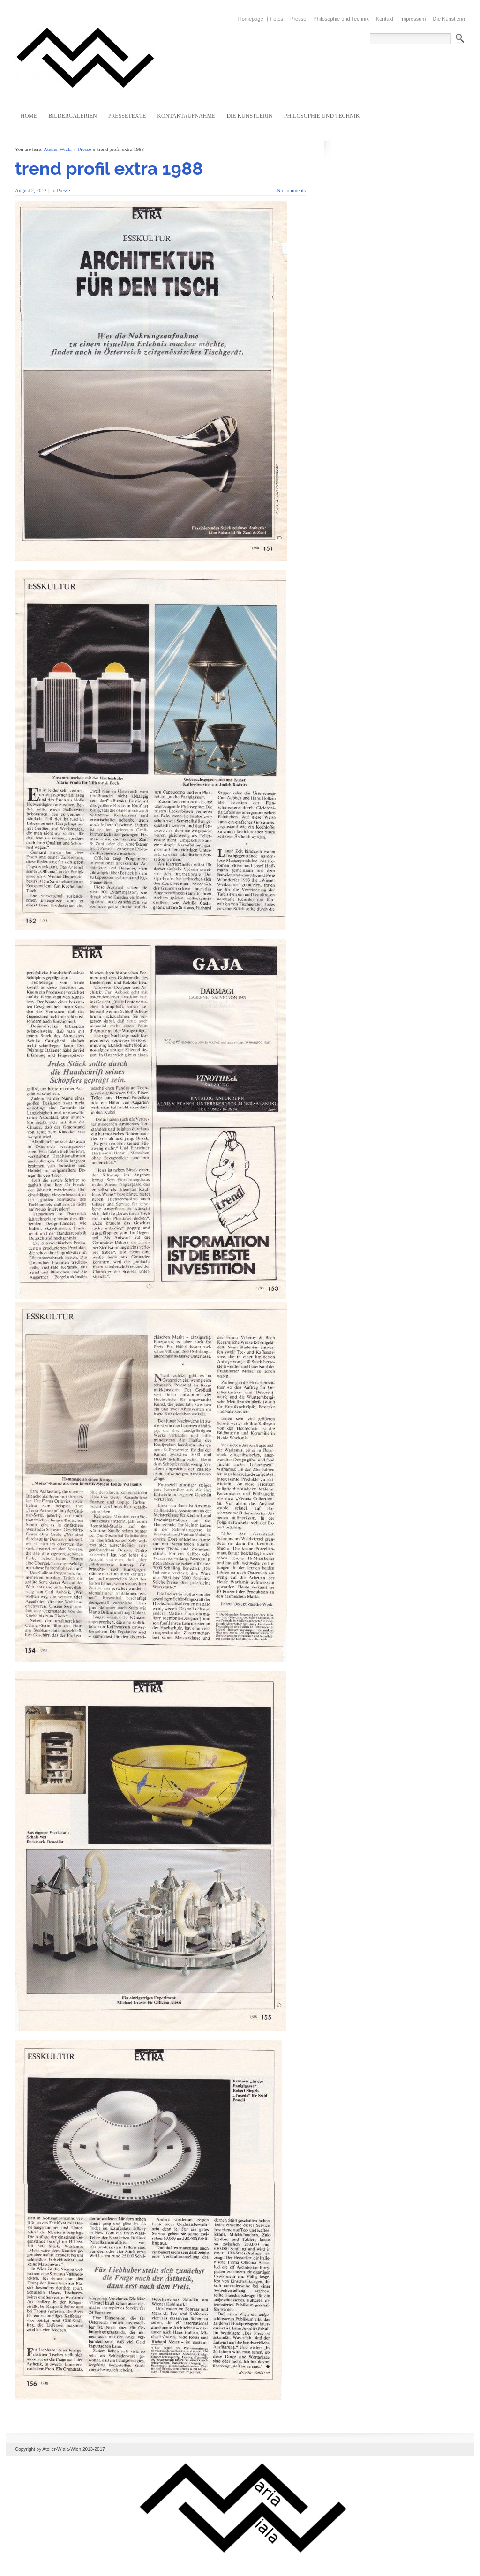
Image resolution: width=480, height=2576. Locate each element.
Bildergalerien (72, 115)
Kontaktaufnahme (186, 115)
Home (29, 115)
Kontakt (384, 19)
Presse (298, 19)
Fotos (277, 19)
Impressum (413, 19)
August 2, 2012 (31, 190)
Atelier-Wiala (58, 149)
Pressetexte (127, 115)
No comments (291, 190)
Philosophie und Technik (340, 19)
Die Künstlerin (449, 19)
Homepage (250, 19)
